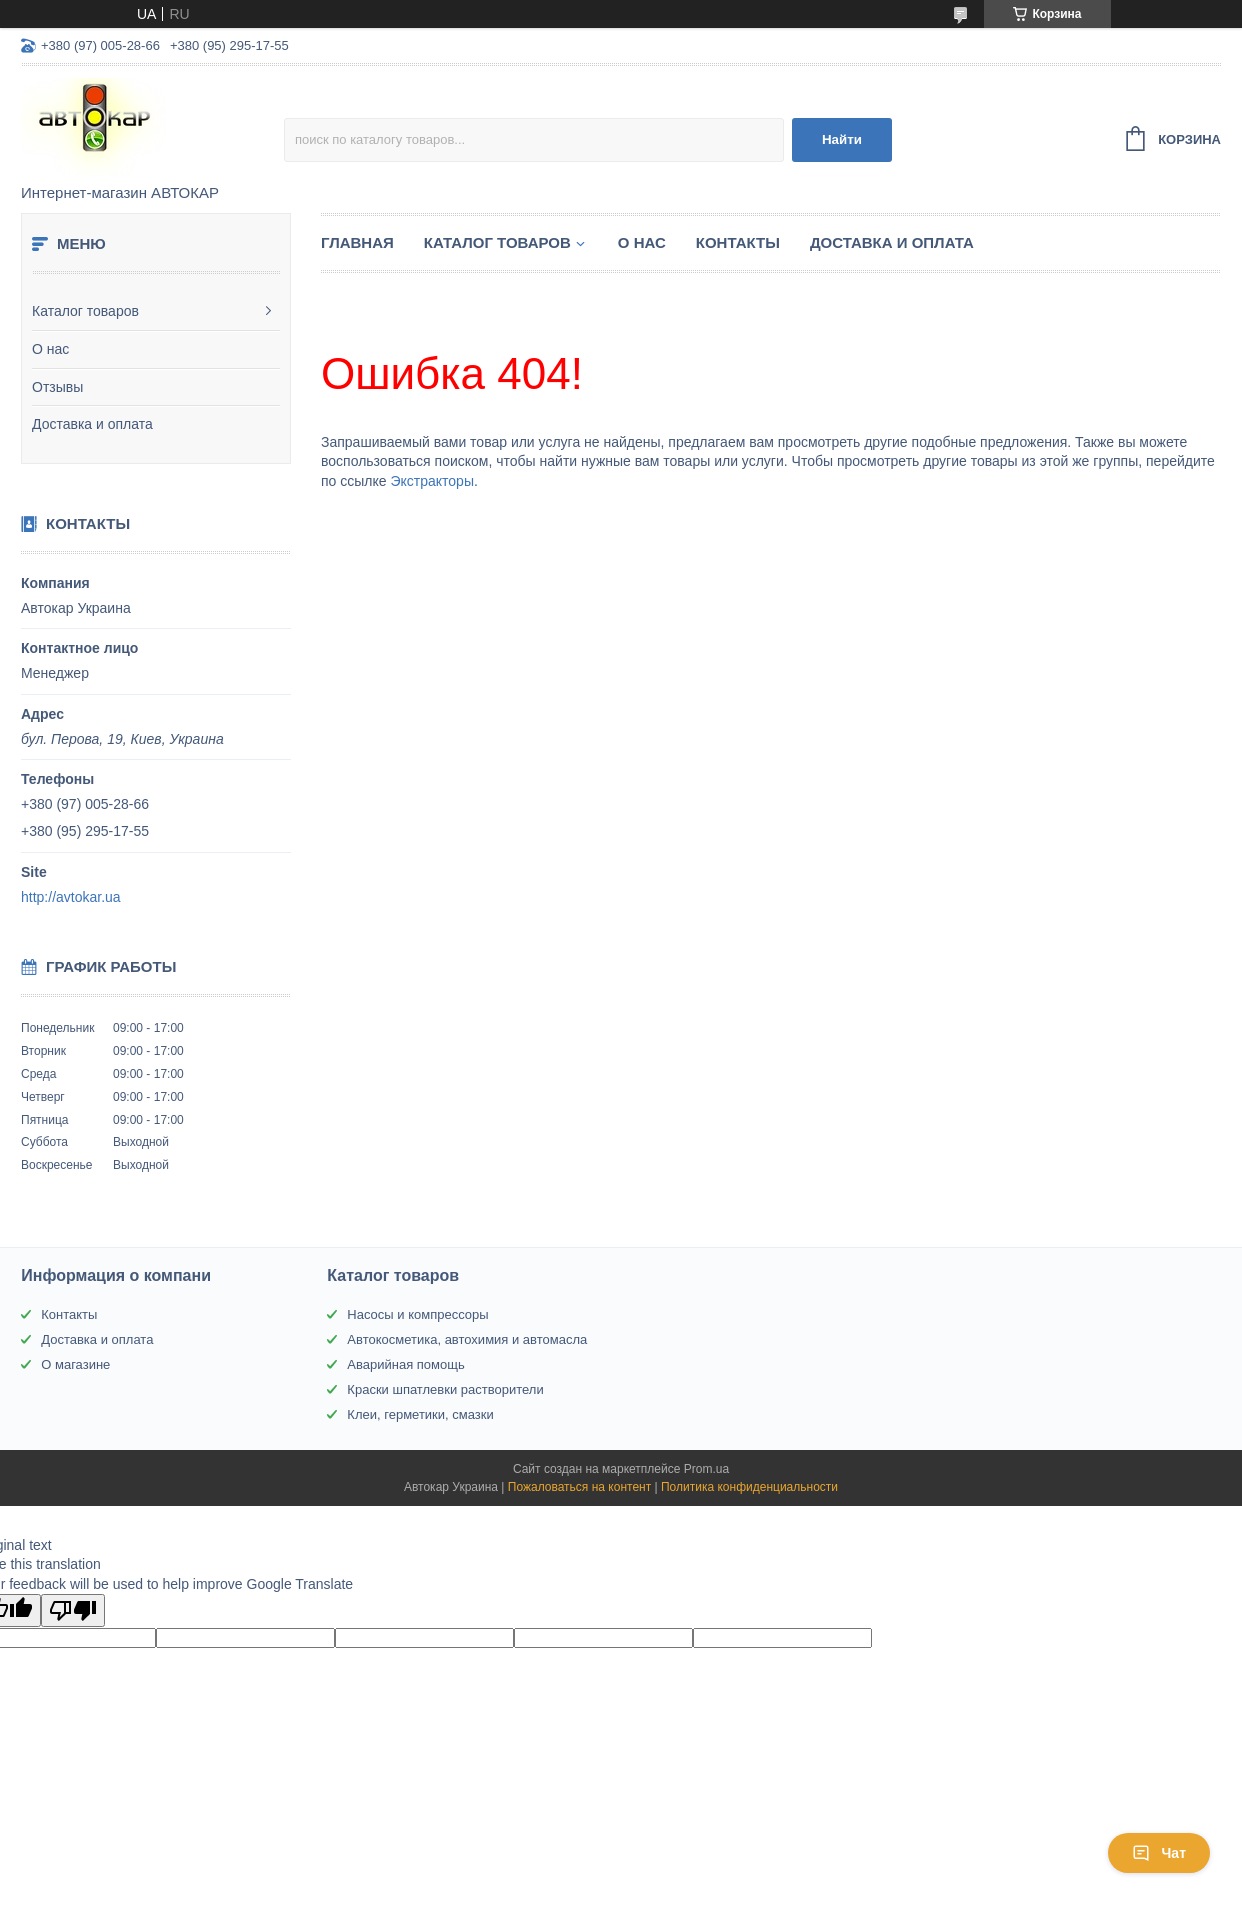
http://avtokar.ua (71, 897)
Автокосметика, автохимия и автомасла (467, 1339)
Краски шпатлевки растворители (445, 1389)
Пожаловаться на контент (579, 1487)
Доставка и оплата (92, 424)
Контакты (738, 242)
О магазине (75, 1364)
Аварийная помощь (405, 1364)
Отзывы (57, 387)
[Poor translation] (73, 1610)
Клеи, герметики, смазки (420, 1414)
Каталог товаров (85, 311)
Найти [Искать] (842, 139)
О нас (50, 349)
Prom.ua (706, 1469)
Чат (1159, 1853)
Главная (357, 242)
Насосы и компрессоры (417, 1314)
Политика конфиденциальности (749, 1487)
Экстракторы (432, 481)
